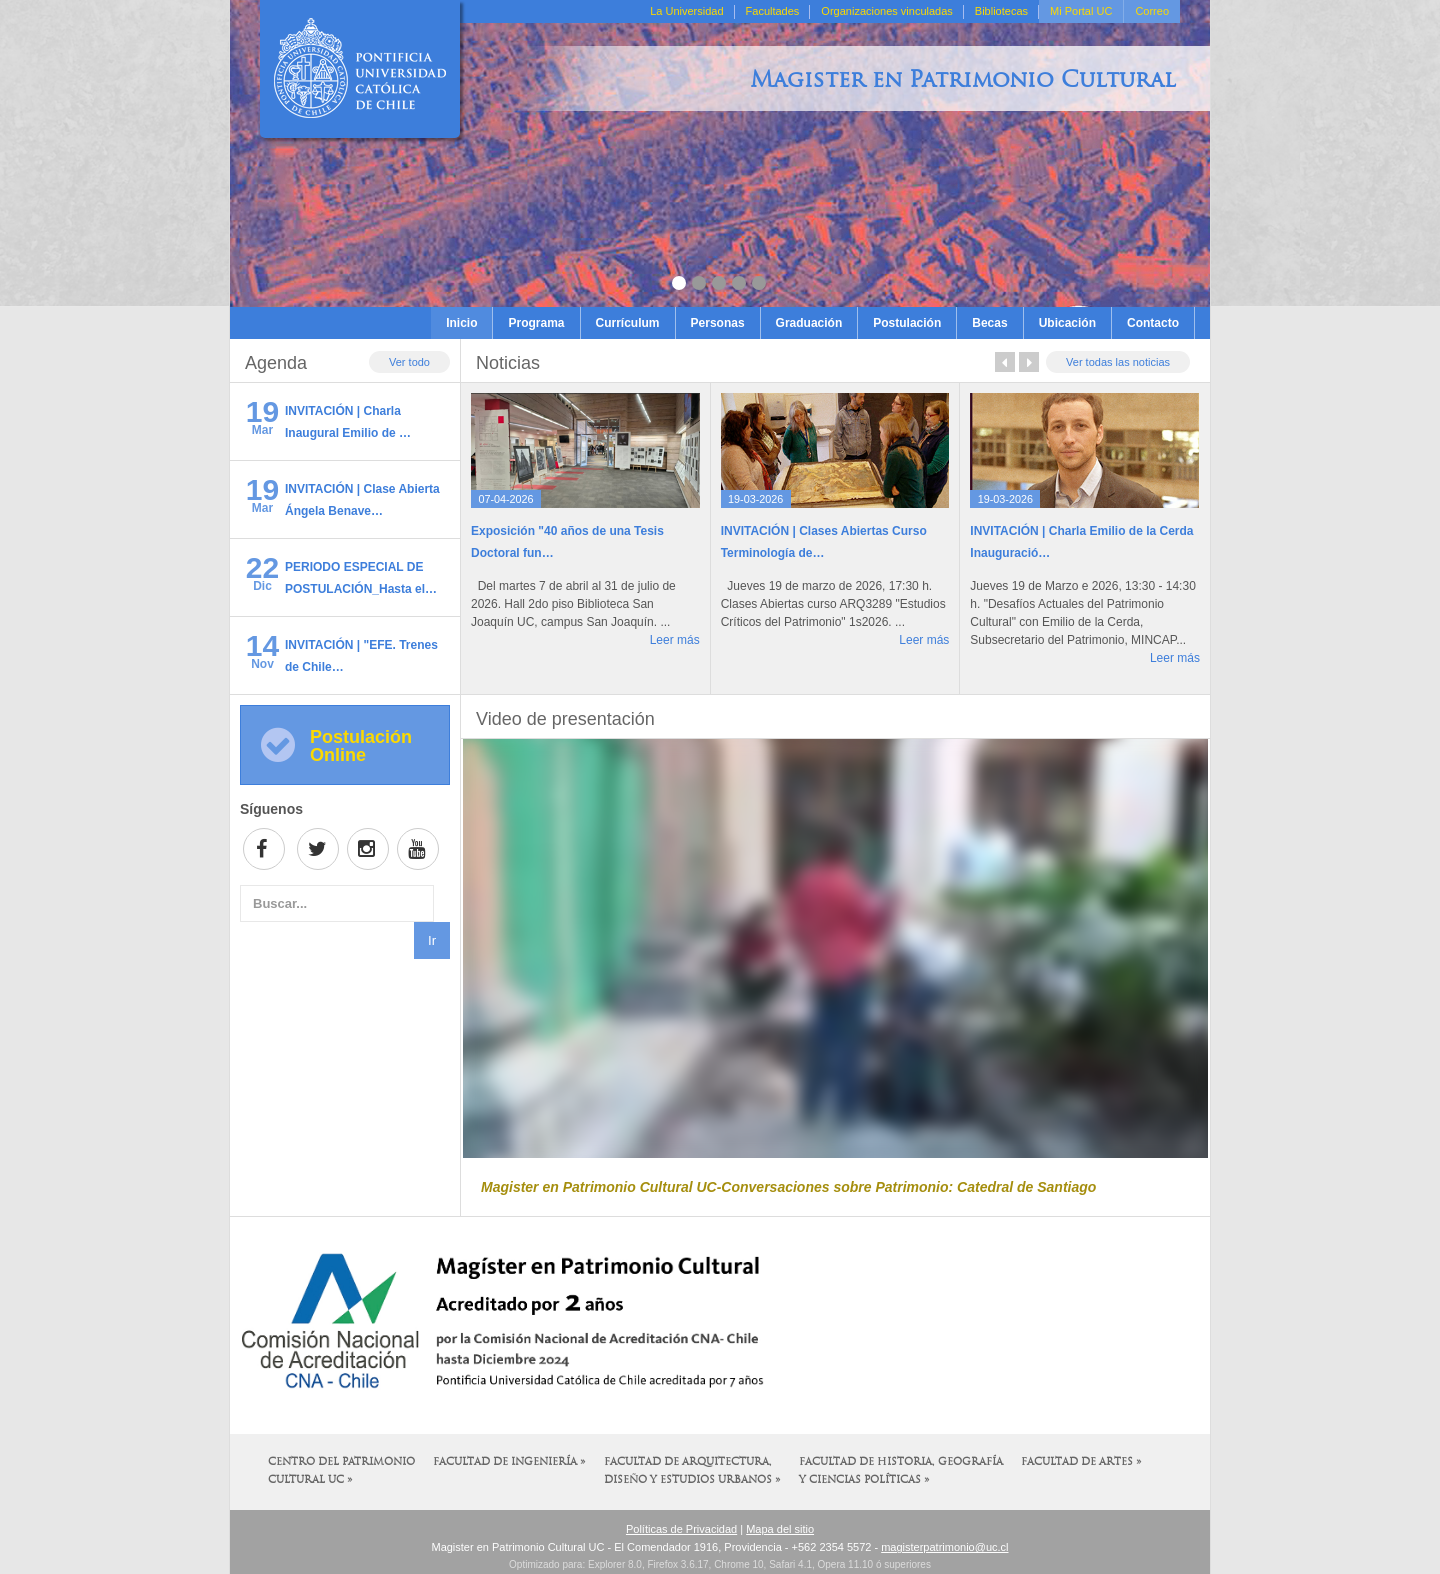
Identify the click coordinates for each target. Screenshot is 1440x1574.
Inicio (461, 323)
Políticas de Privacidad (681, 1529)
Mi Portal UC (1081, 11)
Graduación (809, 323)
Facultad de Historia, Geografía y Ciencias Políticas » (901, 1471)
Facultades (773, 11)
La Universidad (686, 11)
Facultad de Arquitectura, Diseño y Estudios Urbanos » (692, 1471)
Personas (718, 323)
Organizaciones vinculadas (886, 11)
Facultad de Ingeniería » (509, 1462)
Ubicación (1067, 323)
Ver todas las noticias (1118, 362)
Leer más (675, 640)
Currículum (628, 323)
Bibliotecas (1001, 11)
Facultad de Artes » (1081, 1462)
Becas (989, 323)
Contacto (1153, 323)
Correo (1152, 11)
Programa (536, 323)
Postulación (907, 323)
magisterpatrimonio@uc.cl (944, 1547)
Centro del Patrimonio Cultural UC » (341, 1471)
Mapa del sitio (780, 1529)
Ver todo (409, 362)
